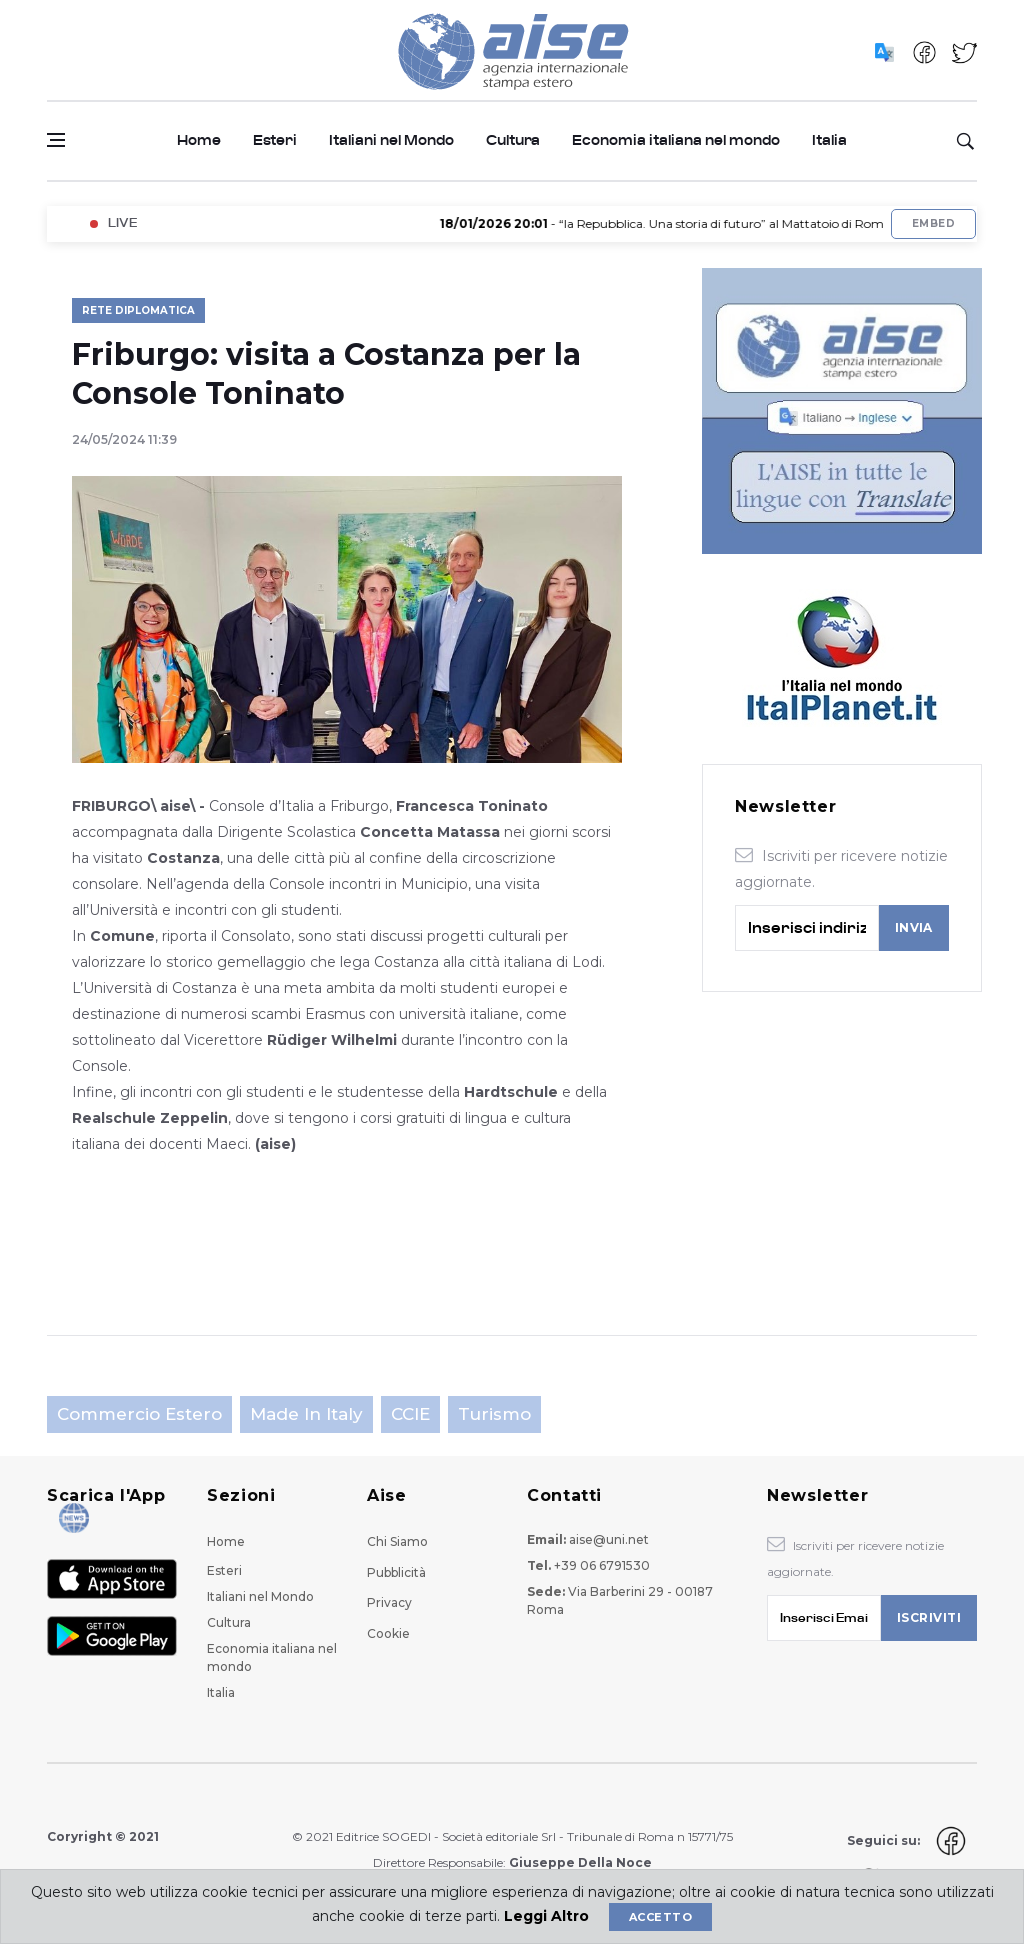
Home (199, 140)
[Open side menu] (56, 140)
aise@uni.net (609, 1539)
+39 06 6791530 (602, 1565)
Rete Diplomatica (138, 310)
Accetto (660, 1917)
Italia (829, 140)
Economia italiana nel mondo (676, 140)
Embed (933, 223)
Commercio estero (139, 1414)
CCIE (410, 1414)
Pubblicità (396, 1572)
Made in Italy (306, 1414)
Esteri (275, 140)
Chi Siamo (397, 1541)
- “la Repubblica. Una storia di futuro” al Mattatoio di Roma (679, 223)
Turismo (494, 1414)
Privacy (389, 1602)
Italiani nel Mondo (391, 140)
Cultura (513, 140)
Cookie (388, 1633)
